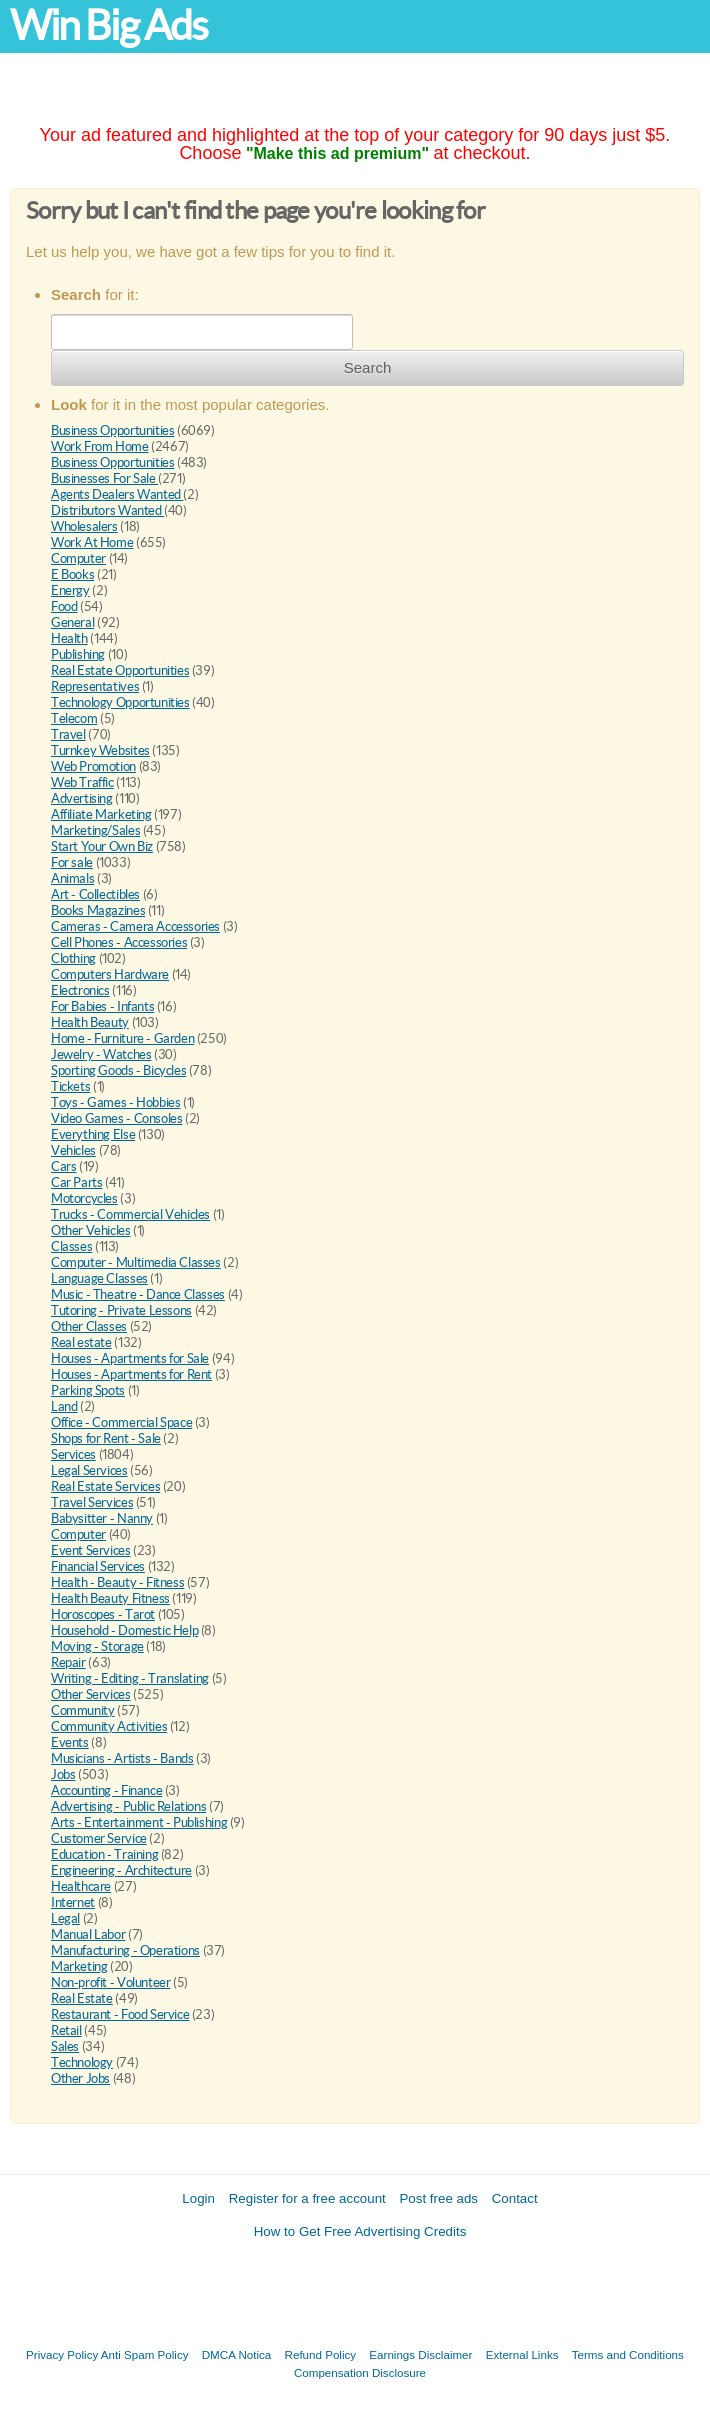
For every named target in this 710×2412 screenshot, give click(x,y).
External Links (522, 2354)
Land (64, 1406)
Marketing (79, 1966)
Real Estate (82, 1998)
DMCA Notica (237, 2354)
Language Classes (99, 1278)
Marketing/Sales (95, 830)
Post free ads (438, 2198)
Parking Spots (88, 1390)
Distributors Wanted (107, 510)
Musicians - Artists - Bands (122, 1758)
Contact (515, 2198)
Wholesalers (84, 526)
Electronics (80, 990)
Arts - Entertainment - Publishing (139, 1822)
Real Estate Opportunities (120, 670)
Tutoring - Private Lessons (121, 1310)
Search (368, 367)
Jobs (63, 1774)
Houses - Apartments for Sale (130, 1358)
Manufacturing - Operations (125, 1950)
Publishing (78, 654)
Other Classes (89, 1326)
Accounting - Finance (106, 1790)
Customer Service (99, 1838)
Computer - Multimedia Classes (136, 1262)
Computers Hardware (110, 974)
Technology (82, 2062)
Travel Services (92, 1502)
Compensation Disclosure (360, 2372)
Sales (65, 2046)
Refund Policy (321, 2354)
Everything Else (93, 1134)
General (72, 622)
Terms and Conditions (628, 2354)
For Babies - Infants (102, 1006)
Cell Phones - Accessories (119, 942)
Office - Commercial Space (121, 1422)
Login (198, 2198)
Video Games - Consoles (116, 1118)
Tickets (70, 1086)
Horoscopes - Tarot (103, 1614)
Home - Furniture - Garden (122, 1038)
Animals (72, 878)
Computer (78, 558)
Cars (63, 1166)
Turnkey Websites (100, 750)
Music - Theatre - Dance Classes (138, 1294)
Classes (71, 1246)
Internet (73, 1902)
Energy (70, 590)
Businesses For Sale (104, 478)
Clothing (73, 958)
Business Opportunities (112, 430)
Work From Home (100, 446)
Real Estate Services (105, 1486)
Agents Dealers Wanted (117, 494)
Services (73, 1454)
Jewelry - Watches (101, 1054)
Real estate (81, 1342)
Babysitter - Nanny (102, 1518)
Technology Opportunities (120, 702)
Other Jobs (80, 2078)
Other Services (91, 1694)
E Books (72, 574)
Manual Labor (88, 1934)
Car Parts (77, 1182)
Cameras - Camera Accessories (135, 926)
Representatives (95, 686)
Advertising (82, 798)
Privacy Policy (62, 2354)
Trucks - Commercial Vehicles (130, 1214)
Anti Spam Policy (145, 2354)
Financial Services (98, 1566)
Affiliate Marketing (101, 814)
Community (83, 1710)
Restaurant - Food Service (120, 2014)
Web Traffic (82, 782)
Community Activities (109, 1726)
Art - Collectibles (95, 894)
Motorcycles (84, 1198)
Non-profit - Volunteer (110, 1982)
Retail (66, 2030)
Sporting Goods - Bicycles (118, 1070)
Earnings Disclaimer (420, 2354)
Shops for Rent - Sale (106, 1438)
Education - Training (104, 1854)
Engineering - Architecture (121, 1870)
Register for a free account (307, 2198)
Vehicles (73, 1150)
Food (64, 606)
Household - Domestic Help (124, 1630)
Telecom (74, 718)
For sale (72, 862)
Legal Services (89, 1470)
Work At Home (92, 542)
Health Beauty (90, 1022)
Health (69, 638)
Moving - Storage (97, 1646)
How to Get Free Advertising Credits (360, 2231)
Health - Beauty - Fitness (117, 1582)
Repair (68, 1662)
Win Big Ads (108, 25)
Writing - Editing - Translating (130, 1678)
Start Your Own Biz (102, 846)
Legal (65, 1918)
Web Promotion (93, 766)
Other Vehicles (91, 1230)
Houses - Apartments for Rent (131, 1374)
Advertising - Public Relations (128, 1806)
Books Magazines (98, 910)
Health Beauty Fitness (110, 1598)
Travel (68, 734)
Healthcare (81, 1886)
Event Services (91, 1550)
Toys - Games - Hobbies (115, 1102)
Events (70, 1742)
